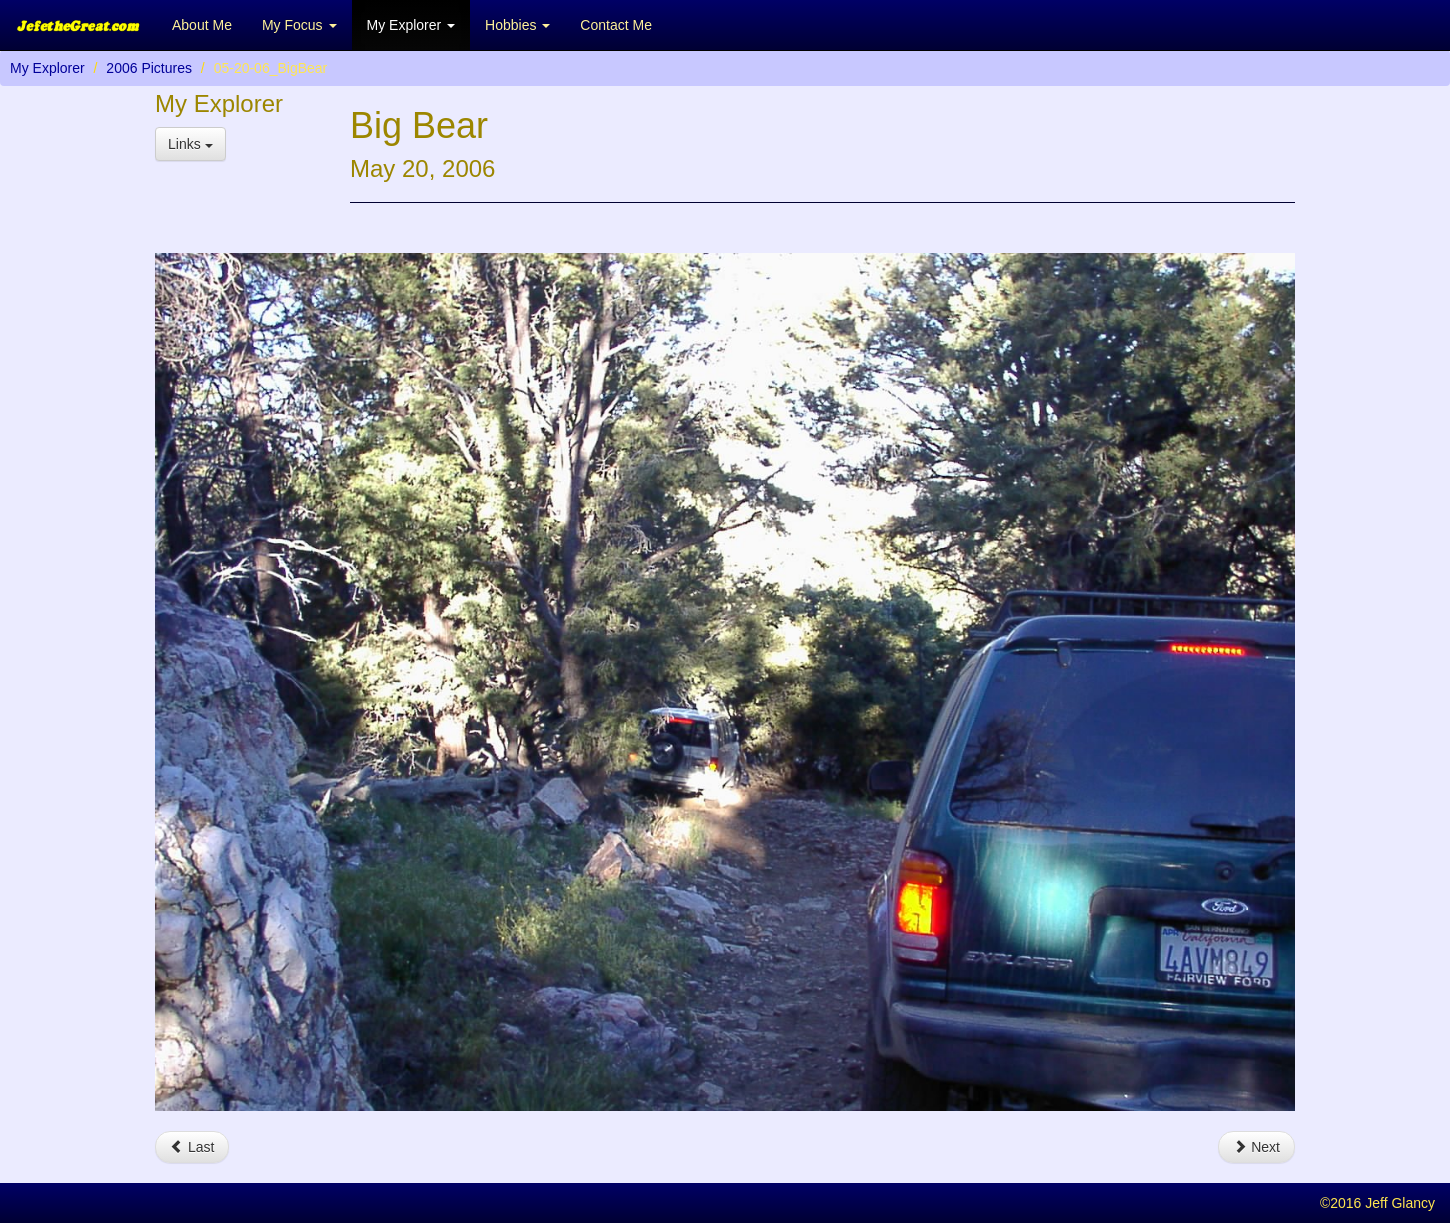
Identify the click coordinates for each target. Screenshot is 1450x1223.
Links (190, 144)
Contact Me (616, 25)
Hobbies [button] (517, 25)
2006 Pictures (149, 68)
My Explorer (47, 68)
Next (1256, 1147)
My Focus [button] (299, 25)
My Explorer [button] (411, 25)
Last (192, 1147)
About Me (202, 25)
